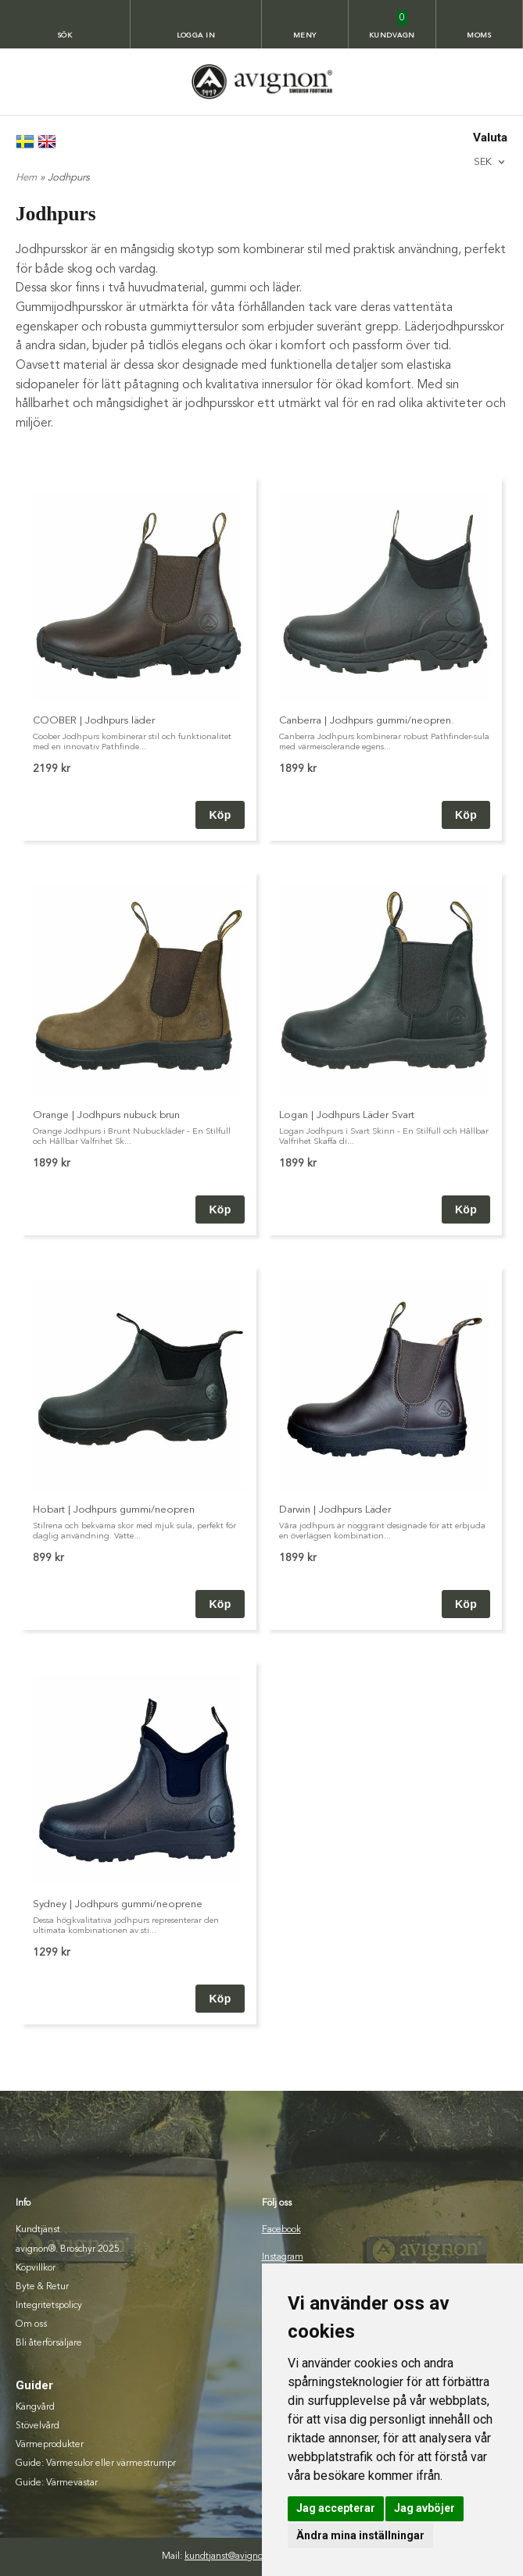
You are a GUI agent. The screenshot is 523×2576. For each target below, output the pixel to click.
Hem (26, 178)
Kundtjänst (38, 2230)
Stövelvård (37, 2426)
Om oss (31, 2324)
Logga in (196, 35)
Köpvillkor (36, 2268)
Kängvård (35, 2407)
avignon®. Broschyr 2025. (69, 2249)
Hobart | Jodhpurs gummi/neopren (114, 1510)
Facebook (281, 2230)
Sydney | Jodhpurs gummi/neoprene (117, 1904)
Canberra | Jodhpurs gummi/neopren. (366, 721)
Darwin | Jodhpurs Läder (335, 1510)
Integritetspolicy (49, 2305)
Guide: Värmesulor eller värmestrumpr (96, 2463)
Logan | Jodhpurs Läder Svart (346, 1115)
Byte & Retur (42, 2287)
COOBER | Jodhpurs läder (94, 721)
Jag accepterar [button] (335, 2508)
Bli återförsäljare (49, 2343)
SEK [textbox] (483, 162)
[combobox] (490, 162)
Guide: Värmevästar (57, 2483)
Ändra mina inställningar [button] (360, 2535)
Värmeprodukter (50, 2444)
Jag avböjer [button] (424, 2508)
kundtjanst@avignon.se (232, 2556)
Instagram (282, 2257)
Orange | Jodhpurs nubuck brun (106, 1115)
